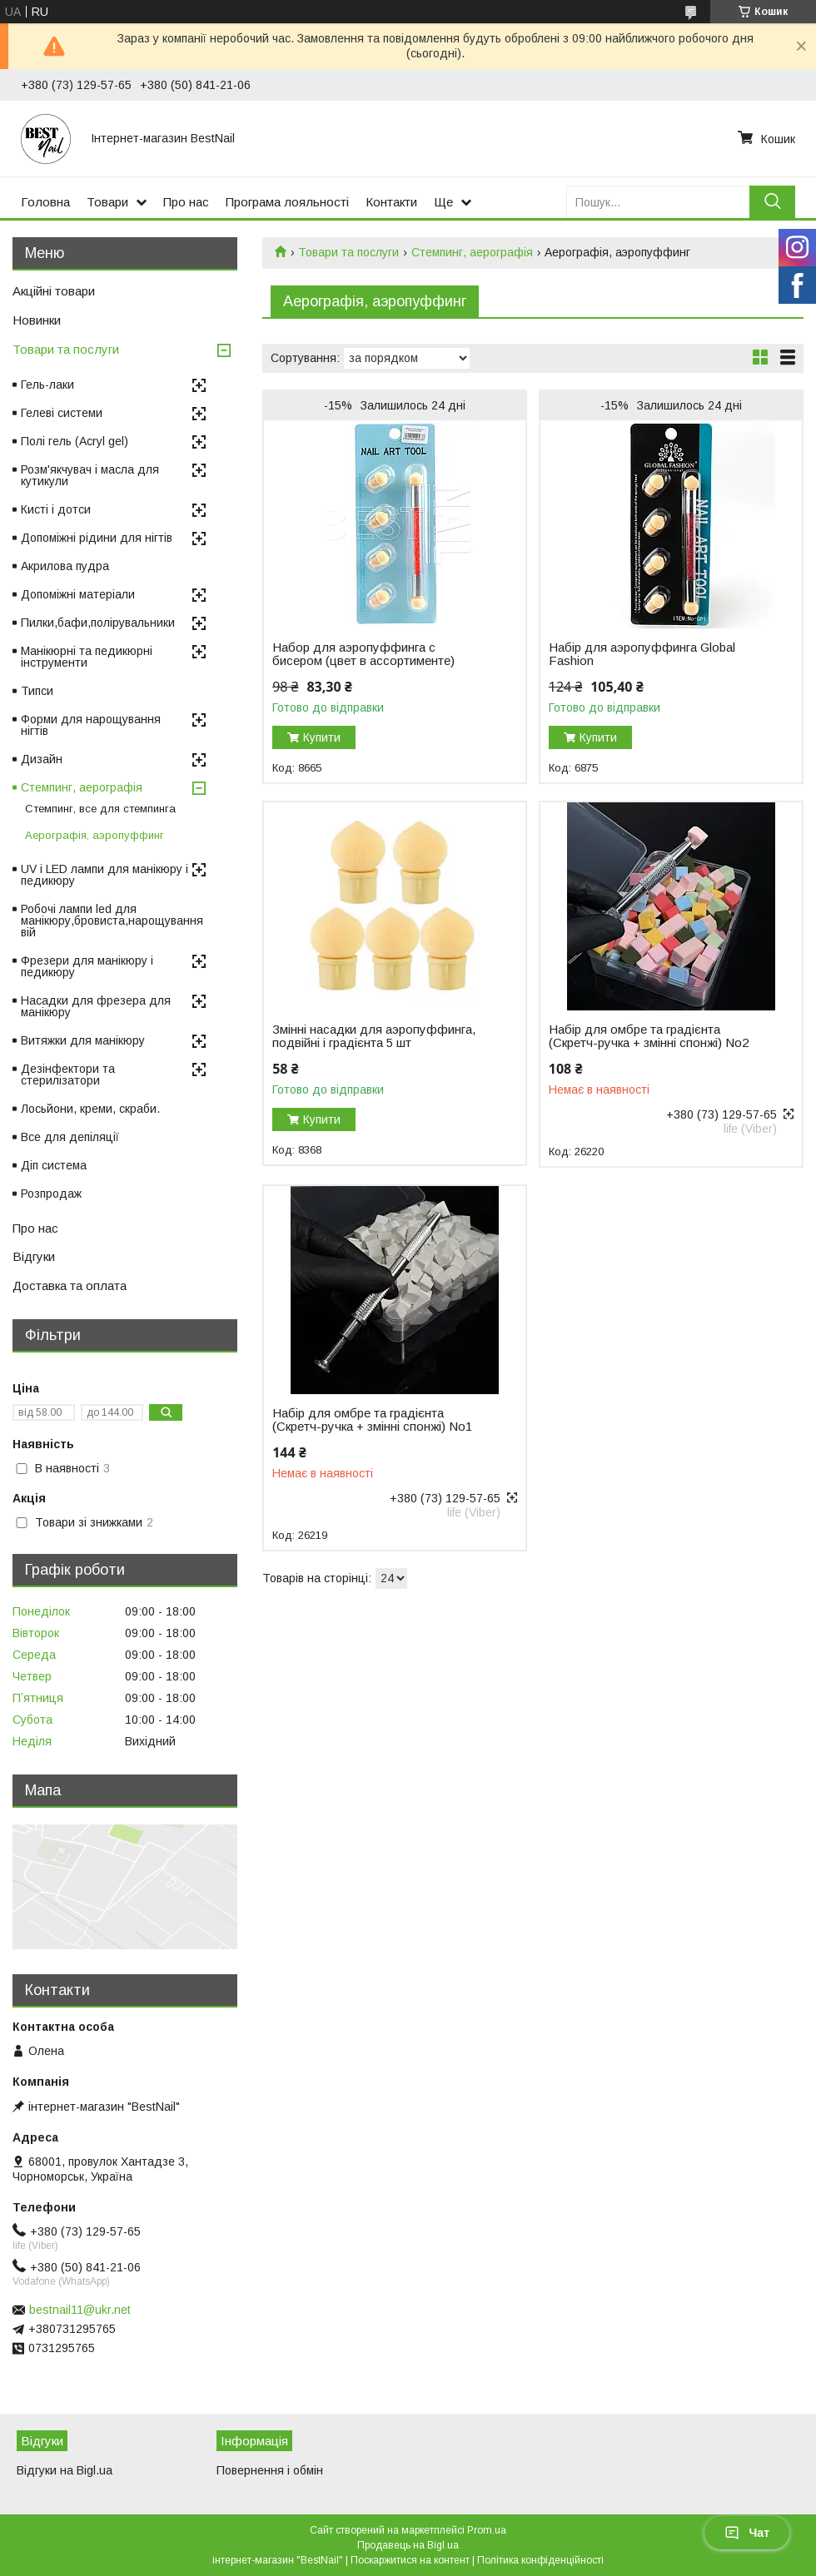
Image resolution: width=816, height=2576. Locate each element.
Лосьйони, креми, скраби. (90, 1108)
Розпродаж (51, 1193)
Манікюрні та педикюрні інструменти (86, 656)
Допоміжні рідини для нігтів (96, 537)
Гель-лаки (47, 384)
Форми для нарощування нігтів (91, 724)
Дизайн (41, 759)
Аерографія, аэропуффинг (94, 835)
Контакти (391, 202)
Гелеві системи (61, 412)
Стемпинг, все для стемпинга (100, 808)
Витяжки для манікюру (83, 1040)
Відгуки (33, 1256)
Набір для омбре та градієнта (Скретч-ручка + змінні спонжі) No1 (372, 1420)
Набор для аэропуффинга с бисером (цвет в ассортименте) (363, 654)
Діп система (54, 1165)
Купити (322, 737)
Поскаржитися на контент (410, 2560)
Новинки (36, 320)
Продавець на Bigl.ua (408, 2545)
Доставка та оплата (69, 1285)
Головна (45, 202)
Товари (107, 202)
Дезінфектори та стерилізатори (68, 1074)
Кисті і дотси (56, 509)
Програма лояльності (287, 202)
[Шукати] (772, 202)
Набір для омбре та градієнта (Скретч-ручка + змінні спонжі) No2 (649, 1036)
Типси (37, 690)
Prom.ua (486, 2530)
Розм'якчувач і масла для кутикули (90, 475)
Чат (746, 2532)
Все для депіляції (70, 1137)
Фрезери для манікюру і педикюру (87, 966)
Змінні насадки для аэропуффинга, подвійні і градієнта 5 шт (373, 1036)
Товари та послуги (348, 252)
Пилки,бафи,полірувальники (98, 622)
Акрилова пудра (65, 566)
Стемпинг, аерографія (472, 252)
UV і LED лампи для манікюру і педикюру (104, 874)
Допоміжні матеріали (78, 594)
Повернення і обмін (269, 2470)
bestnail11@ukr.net (80, 2309)
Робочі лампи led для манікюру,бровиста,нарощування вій (112, 920)
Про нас (186, 202)
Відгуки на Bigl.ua (64, 2470)
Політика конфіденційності (540, 2560)
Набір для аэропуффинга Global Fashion (642, 654)
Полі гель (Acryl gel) (74, 441)
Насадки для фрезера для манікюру (96, 1006)
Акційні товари (53, 291)
